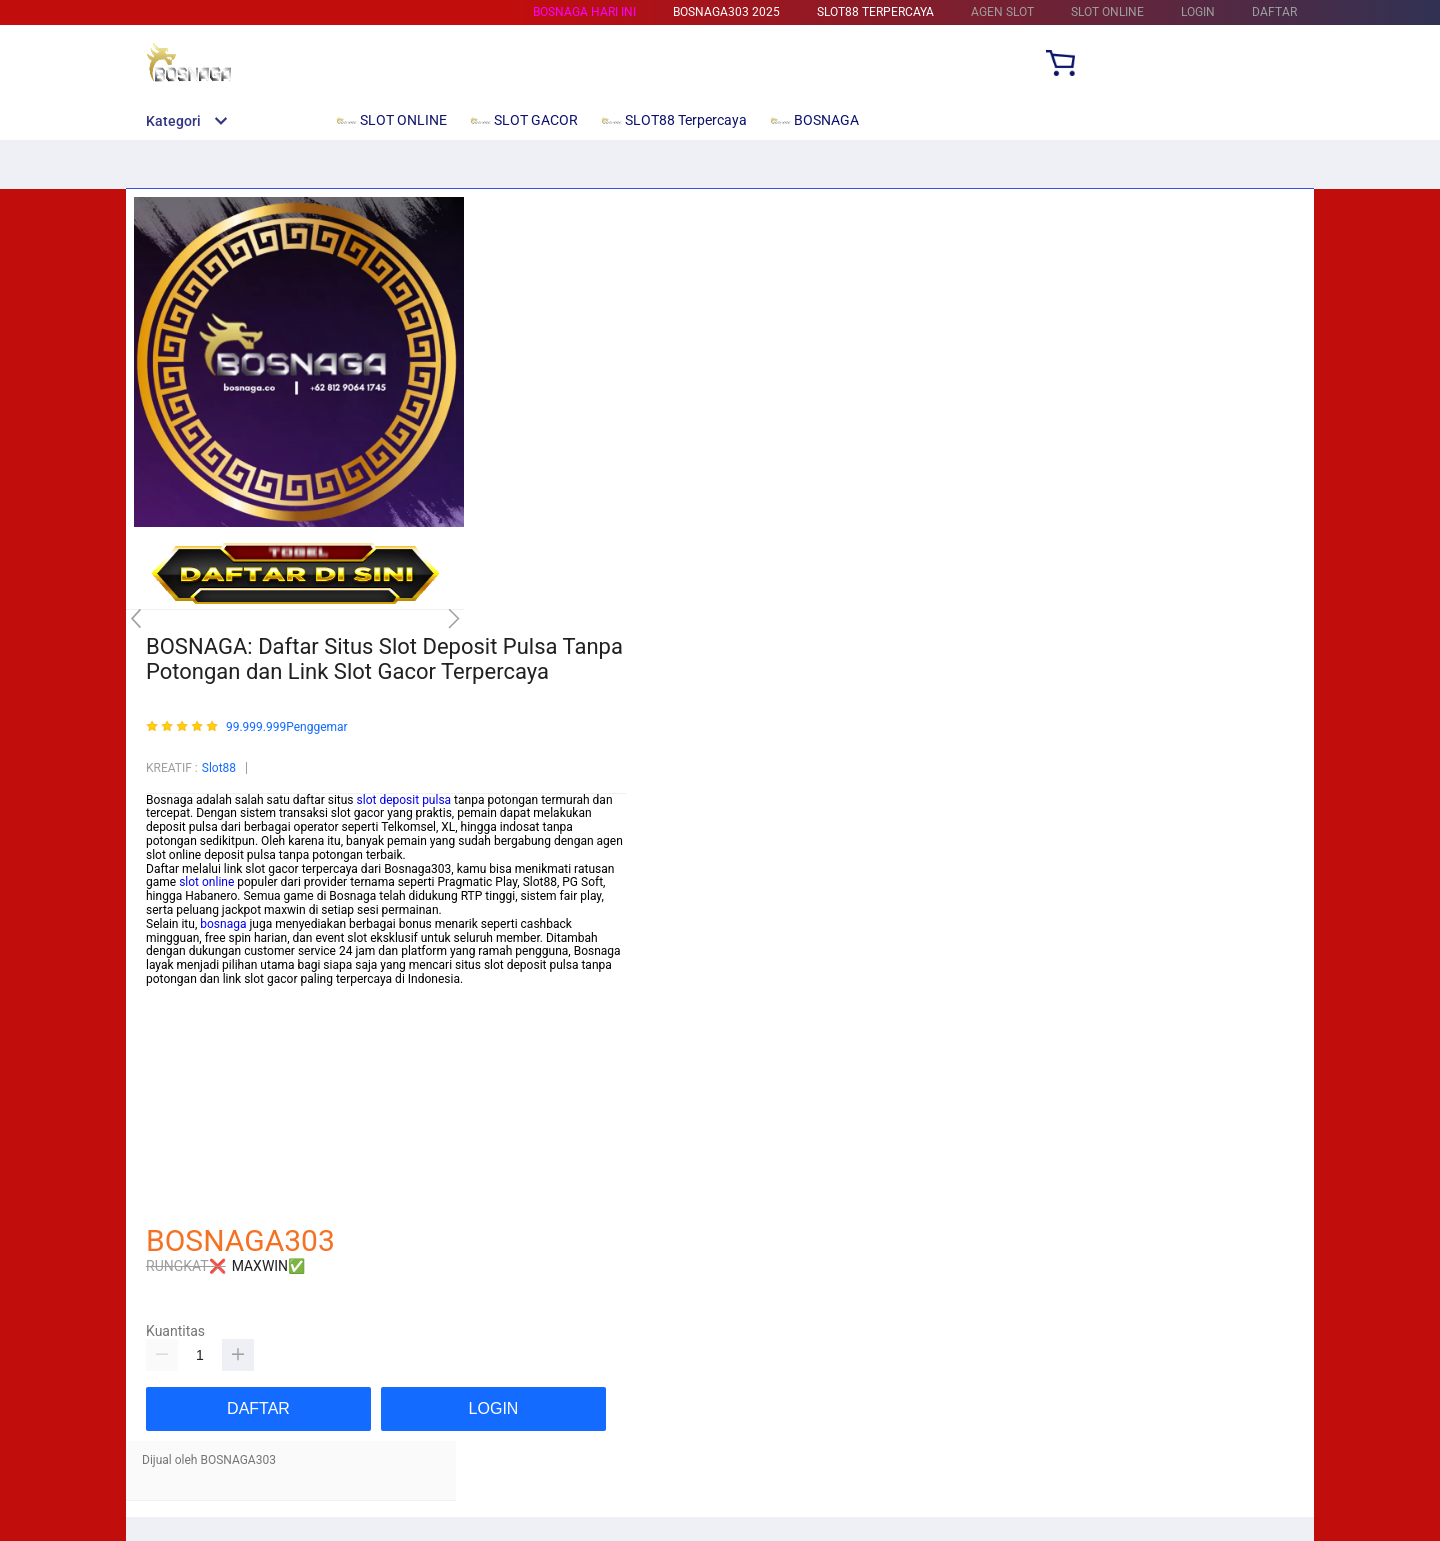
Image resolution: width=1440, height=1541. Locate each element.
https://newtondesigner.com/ (223, 1186)
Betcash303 (178, 1076)
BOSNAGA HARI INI (584, 12)
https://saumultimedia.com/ (221, 1145)
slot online (206, 882)
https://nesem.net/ (196, 1172)
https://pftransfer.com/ (207, 1117)
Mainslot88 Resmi (194, 1103)
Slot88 (219, 768)
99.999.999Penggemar (287, 727)
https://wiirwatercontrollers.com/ (234, 1020)
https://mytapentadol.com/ (218, 1048)
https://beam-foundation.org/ (224, 1034)
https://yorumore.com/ (206, 1158)
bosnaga (223, 924)
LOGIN (1198, 12)
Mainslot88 (176, 1062)
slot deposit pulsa (404, 800)
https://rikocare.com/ (203, 993)
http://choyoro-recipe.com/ (217, 1200)
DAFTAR (1274, 12)
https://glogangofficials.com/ (224, 1007)
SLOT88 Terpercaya (875, 12)
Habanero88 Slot (190, 1089)
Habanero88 (179, 1131)
